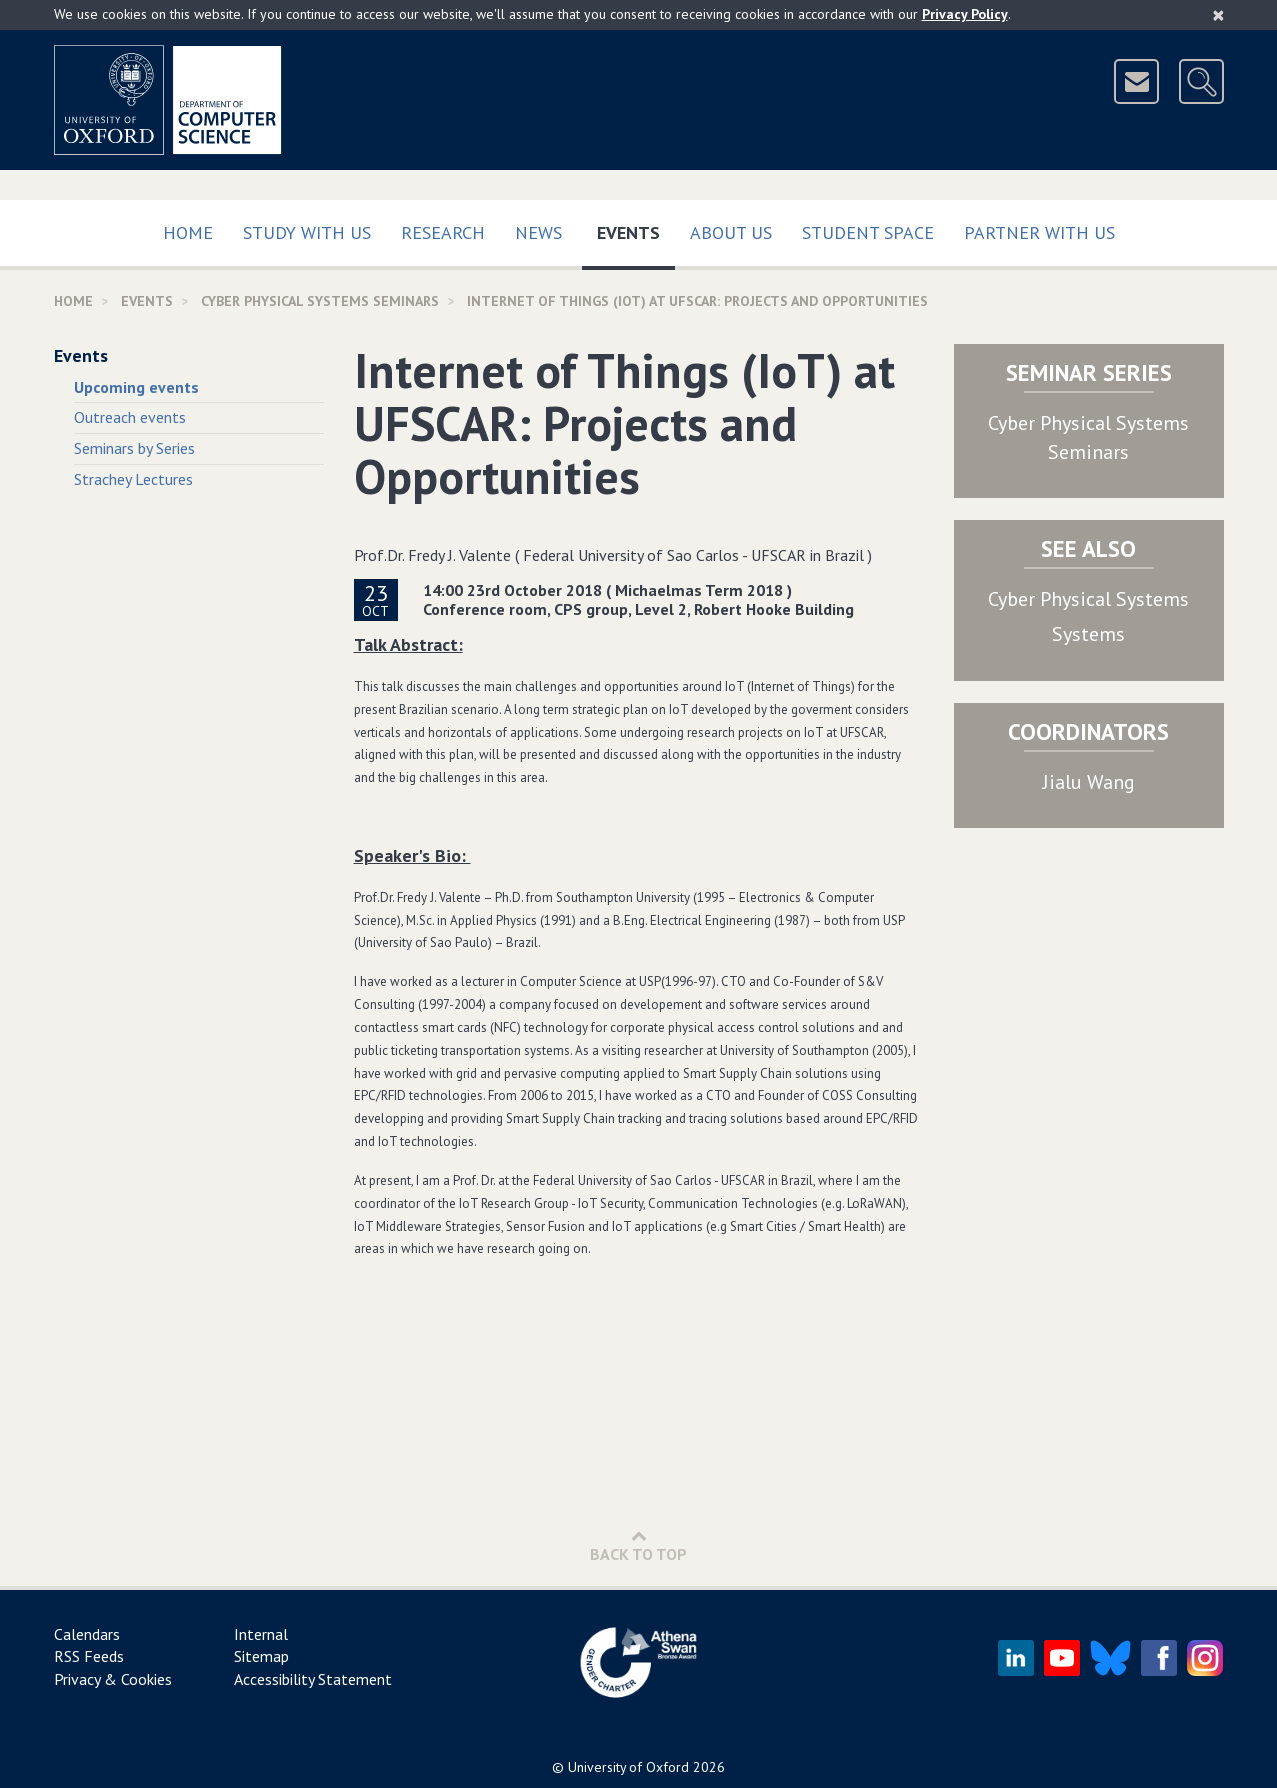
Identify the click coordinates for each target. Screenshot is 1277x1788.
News (538, 232)
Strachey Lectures (133, 479)
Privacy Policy (965, 14)
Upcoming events (136, 387)
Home (188, 232)
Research (443, 232)
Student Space (868, 232)
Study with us (307, 232)
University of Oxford (628, 1767)
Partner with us (1039, 232)
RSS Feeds (89, 1656)
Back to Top (638, 1545)
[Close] (1218, 15)
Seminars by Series (134, 448)
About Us (731, 232)
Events (636, 228)
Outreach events (130, 417)
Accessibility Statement (313, 1679)
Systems (1088, 634)
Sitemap (261, 1656)
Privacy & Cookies (113, 1679)
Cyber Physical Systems (1088, 599)
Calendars (87, 1634)
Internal (261, 1634)
